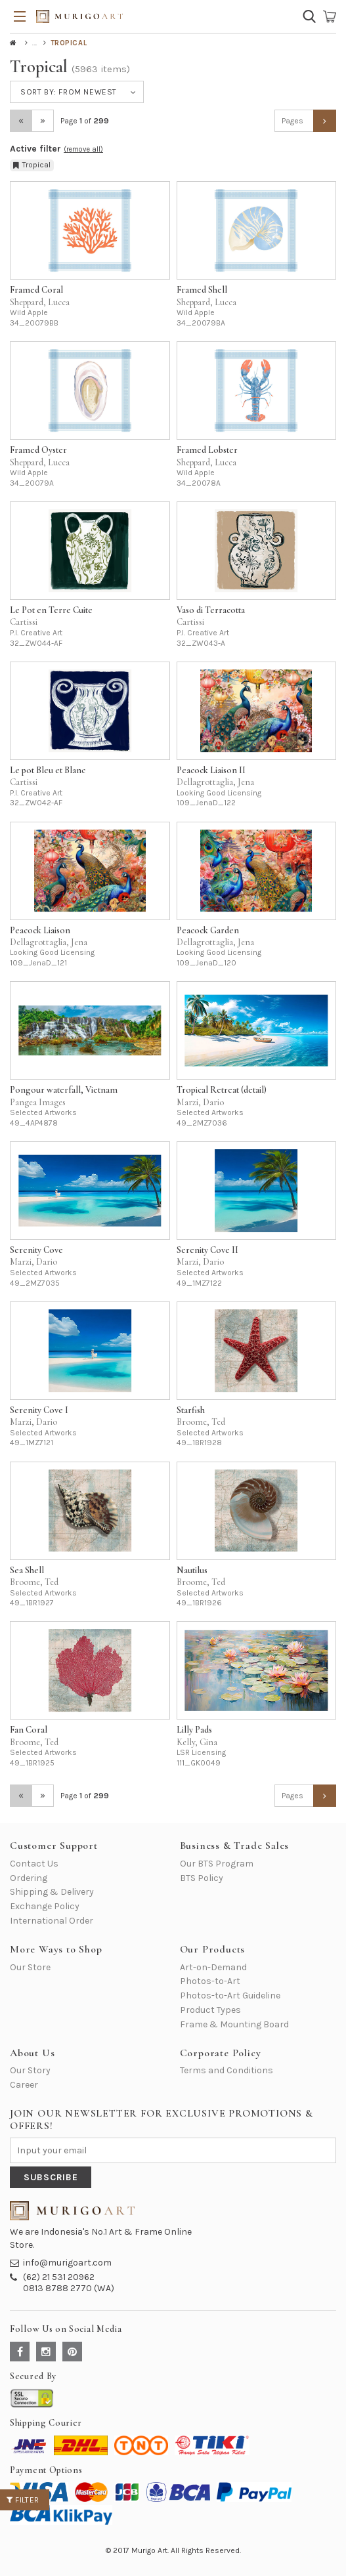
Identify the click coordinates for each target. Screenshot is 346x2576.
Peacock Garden (208, 930)
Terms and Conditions (226, 2070)
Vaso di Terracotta (211, 610)
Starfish (191, 1410)
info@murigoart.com (67, 2262)
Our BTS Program (216, 1863)
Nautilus (192, 1570)
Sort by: (68, 91)
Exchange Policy (44, 1906)
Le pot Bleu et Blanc (47, 770)
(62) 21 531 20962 (59, 2277)
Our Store (30, 1967)
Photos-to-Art (210, 1981)
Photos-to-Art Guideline (230, 1995)
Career (24, 2084)
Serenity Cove (36, 1250)
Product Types (210, 2010)
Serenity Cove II (207, 1250)
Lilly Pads (194, 1729)
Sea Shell (27, 1570)
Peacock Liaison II (211, 770)
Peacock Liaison (40, 930)
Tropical (32, 164)
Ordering (28, 1878)
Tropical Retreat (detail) (222, 1089)
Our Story (30, 2070)
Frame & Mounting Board (234, 2024)
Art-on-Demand (213, 1967)
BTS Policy (201, 1878)
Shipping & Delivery (52, 1891)
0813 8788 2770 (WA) (68, 2288)
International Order (51, 1920)
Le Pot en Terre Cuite (51, 610)
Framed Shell (202, 289)
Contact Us (34, 1863)
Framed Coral (36, 289)
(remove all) (83, 149)
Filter (23, 2499)
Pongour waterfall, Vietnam (64, 1089)
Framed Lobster (207, 449)
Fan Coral (28, 1729)
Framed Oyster (38, 449)
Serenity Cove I (39, 1410)
